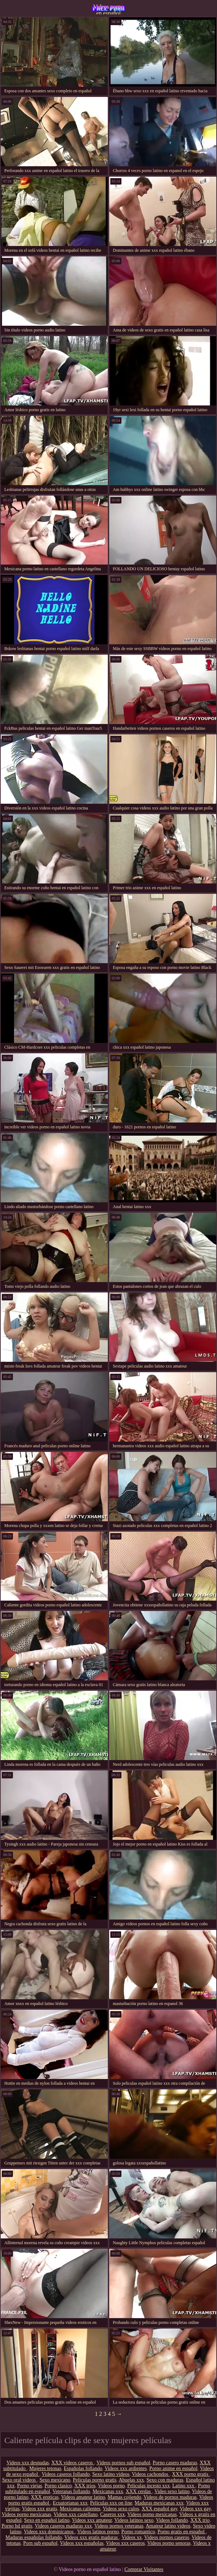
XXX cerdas (139, 2491)
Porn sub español (40, 2543)
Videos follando (172, 2520)
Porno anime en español (173, 2468)
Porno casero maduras (175, 2462)
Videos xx (131, 2537)
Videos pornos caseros (166, 2537)
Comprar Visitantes (143, 2569)
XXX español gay (159, 2508)
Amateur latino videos (168, 2526)
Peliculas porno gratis (94, 2480)
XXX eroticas (45, 2497)
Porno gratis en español (181, 2531)
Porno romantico (138, 2531)
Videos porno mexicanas (26, 2514)
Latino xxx (184, 2485)
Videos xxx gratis (39, 2508)
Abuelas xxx (131, 2480)
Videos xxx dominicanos (49, 2531)
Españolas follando (83, 2468)
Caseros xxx (112, 2514)
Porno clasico (58, 2485)
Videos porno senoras (168, 2543)
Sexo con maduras (165, 2480)
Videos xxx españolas (81, 2543)
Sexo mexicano (55, 2480)
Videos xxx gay (195, 2508)
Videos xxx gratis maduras (91, 2537)
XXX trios (85, 2485)
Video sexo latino (172, 2491)
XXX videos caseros (72, 2462)
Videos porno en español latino (108, 9)
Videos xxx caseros (125, 2543)
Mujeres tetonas (45, 2468)
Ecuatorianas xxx (70, 2503)
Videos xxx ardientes (126, 2468)
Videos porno (111, 2485)
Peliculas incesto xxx (148, 2485)
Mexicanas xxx (108, 2491)
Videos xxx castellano (76, 2514)
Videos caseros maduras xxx (63, 2526)
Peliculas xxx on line (111, 2503)
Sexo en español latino (46, 2520)
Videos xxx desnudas (27, 2462)
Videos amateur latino (83, 2497)
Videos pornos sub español (123, 2462)
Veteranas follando (71, 2491)
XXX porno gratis (191, 2474)
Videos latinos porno (98, 2531)
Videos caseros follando (66, 2474)
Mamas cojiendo (124, 2497)
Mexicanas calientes (80, 2508)
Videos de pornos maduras (170, 2497)
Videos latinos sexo (133, 2520)
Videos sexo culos (121, 2508)
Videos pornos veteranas (118, 2526)
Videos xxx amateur (92, 2520)
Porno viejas (29, 2485)
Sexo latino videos (110, 2474)
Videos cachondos (151, 2474)
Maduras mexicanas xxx (159, 2503)
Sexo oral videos (19, 2480)
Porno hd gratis (16, 2526)
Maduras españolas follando (33, 2537)
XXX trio (199, 2520)
